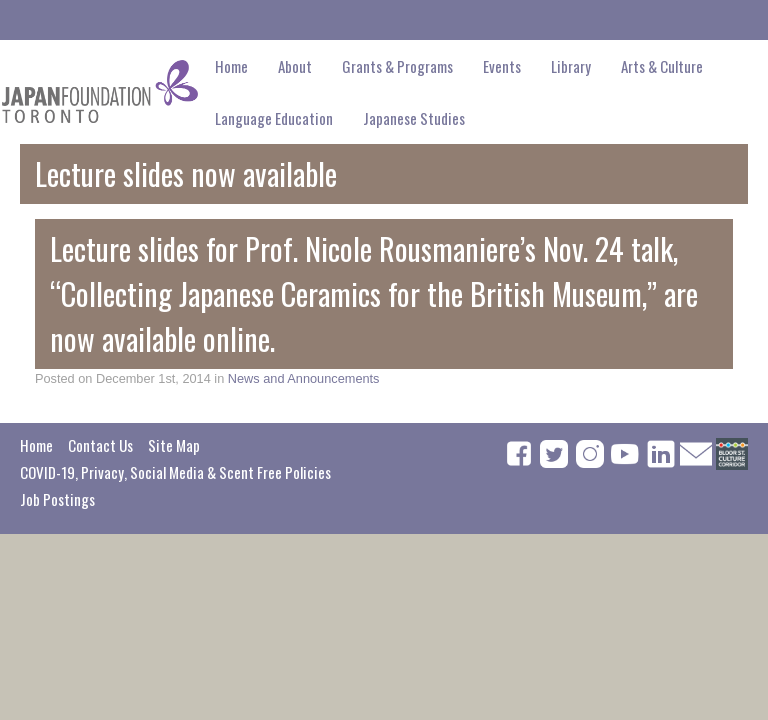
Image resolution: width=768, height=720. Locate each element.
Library (571, 66)
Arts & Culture (662, 66)
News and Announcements (304, 378)
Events (502, 66)
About (295, 66)
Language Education (274, 118)
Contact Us (100, 445)
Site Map (174, 445)
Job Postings (57, 499)
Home (231, 66)
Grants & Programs (397, 66)
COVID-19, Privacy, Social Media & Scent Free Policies (175, 472)
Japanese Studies (414, 118)
